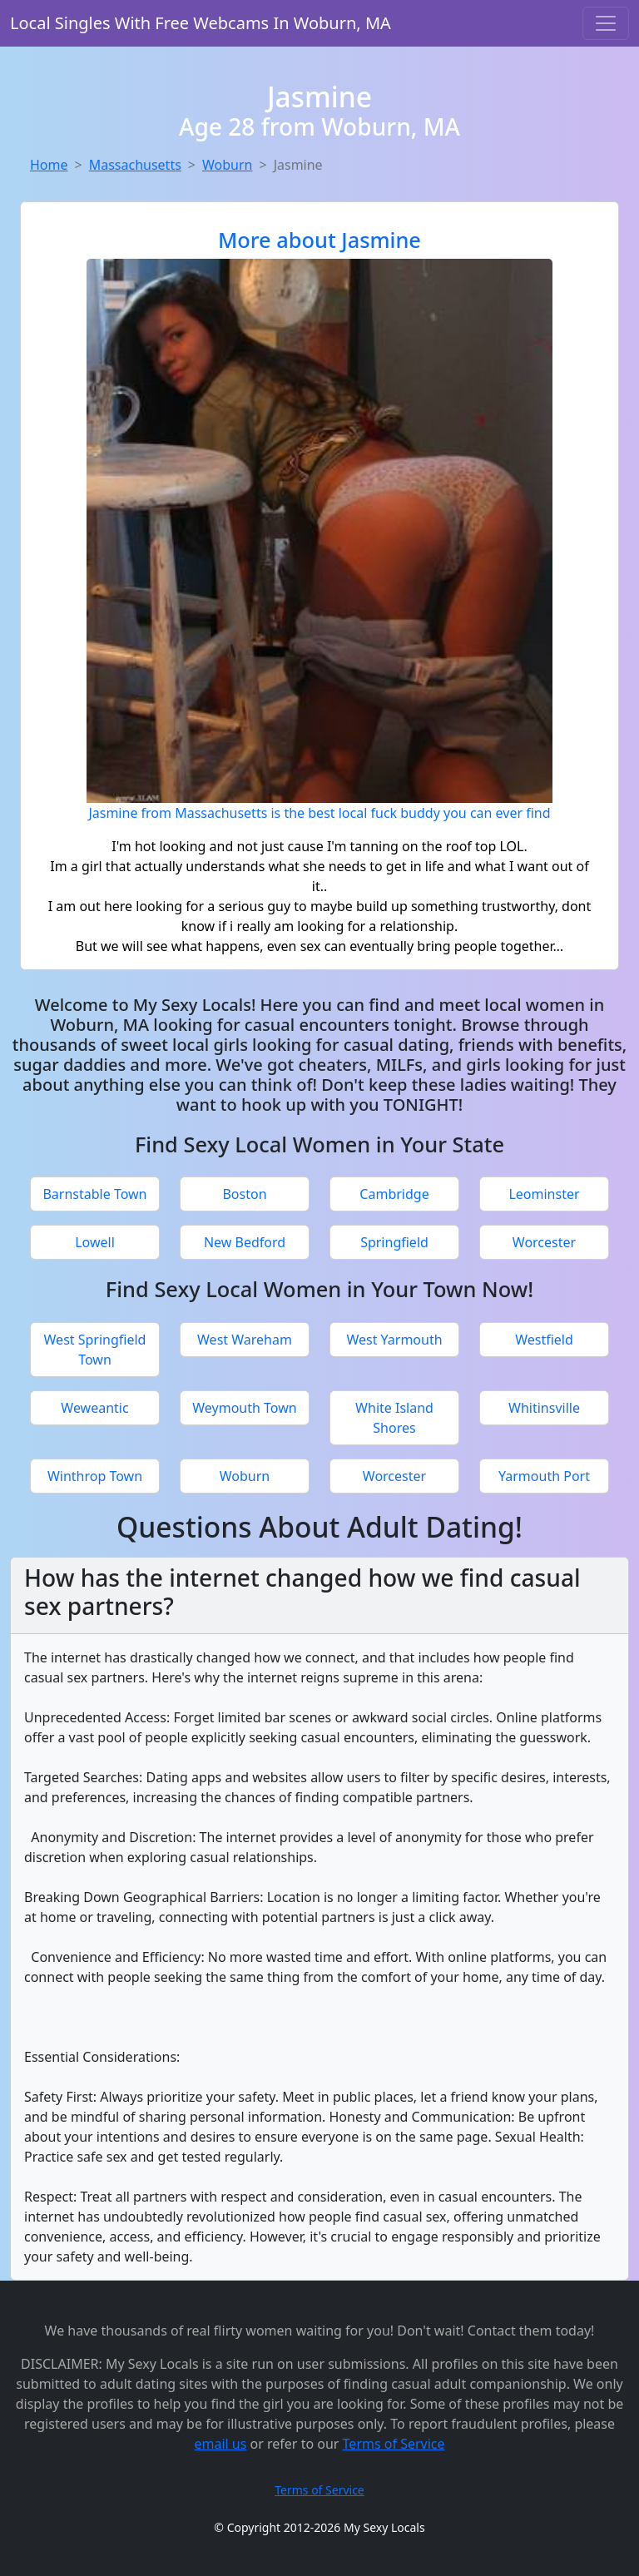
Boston (244, 1194)
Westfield (544, 1339)
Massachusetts (135, 165)
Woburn (227, 165)
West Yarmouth (394, 1339)
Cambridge (393, 1194)
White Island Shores (394, 1418)
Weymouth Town (244, 1408)
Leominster (543, 1194)
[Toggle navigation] (605, 23)
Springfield (394, 1242)
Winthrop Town (94, 1476)
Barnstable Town (94, 1194)
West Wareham (244, 1339)
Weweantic (94, 1408)
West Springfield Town (95, 1349)
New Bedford (244, 1242)
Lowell (95, 1242)
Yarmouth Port (544, 1476)
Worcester (544, 1242)
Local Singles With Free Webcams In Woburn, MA (200, 23)
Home (49, 165)
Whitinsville (544, 1408)
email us (220, 2444)
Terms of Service (394, 2444)
